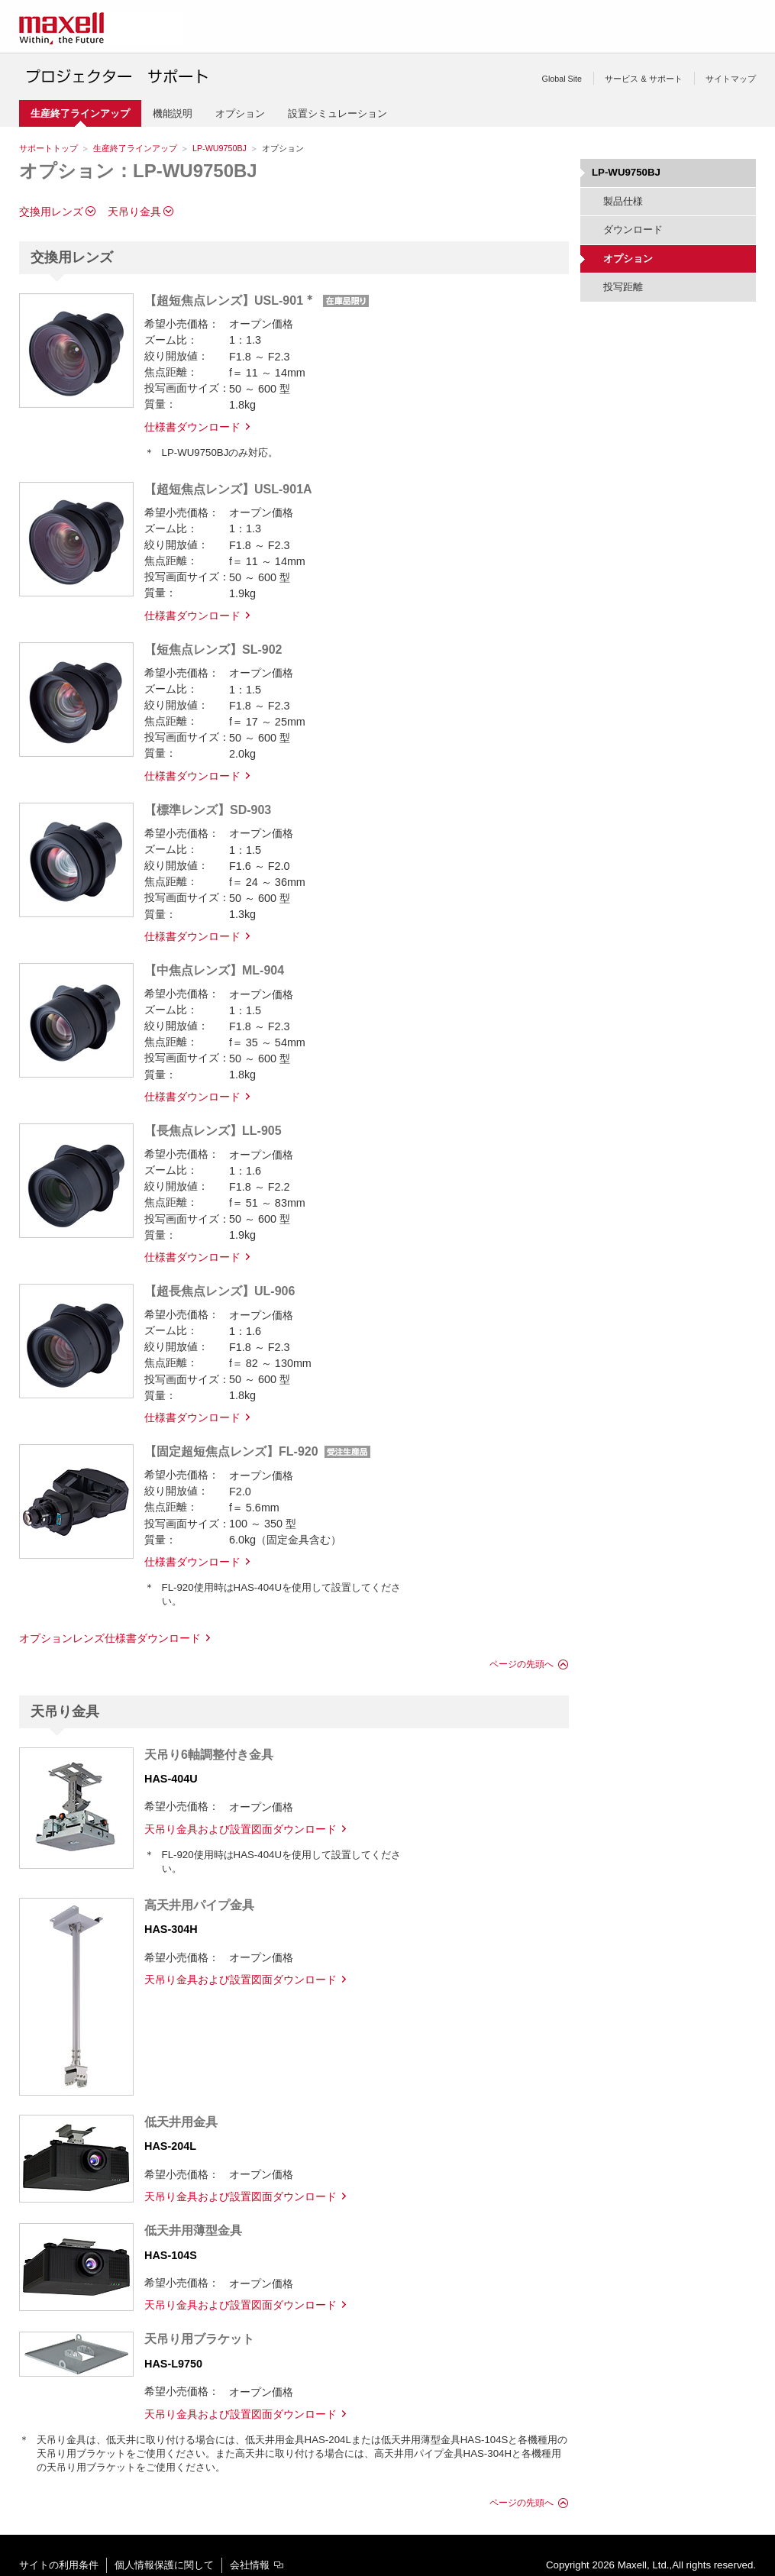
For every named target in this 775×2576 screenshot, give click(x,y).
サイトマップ (731, 78)
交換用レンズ (51, 211)
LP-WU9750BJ (219, 148)
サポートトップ (48, 148)
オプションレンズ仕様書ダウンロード (110, 1638)
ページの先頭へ (521, 1664)
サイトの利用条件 (58, 2565)
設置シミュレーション (337, 113)
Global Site (562, 78)
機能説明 (172, 113)
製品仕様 (623, 201)
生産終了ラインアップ (135, 148)
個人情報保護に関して (164, 2565)
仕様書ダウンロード (192, 427)
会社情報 (250, 2565)
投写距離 (623, 287)
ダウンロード (633, 229)
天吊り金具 (134, 211)
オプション (240, 113)
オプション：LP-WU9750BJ (138, 170)
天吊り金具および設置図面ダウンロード (240, 1829)
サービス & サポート (643, 78)
